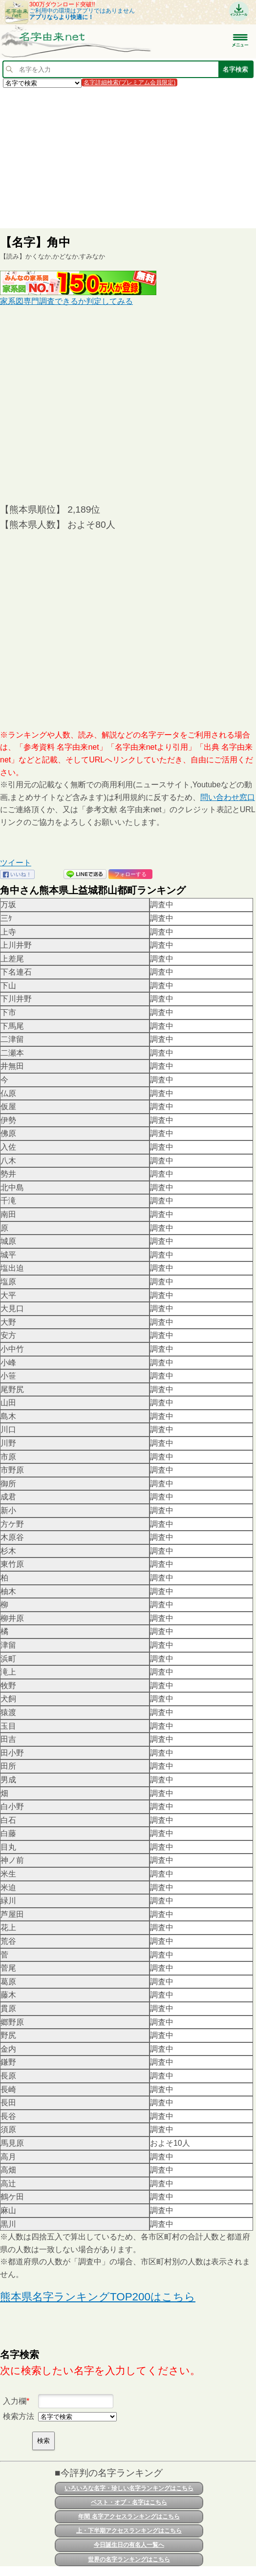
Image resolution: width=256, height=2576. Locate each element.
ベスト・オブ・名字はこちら (129, 2502)
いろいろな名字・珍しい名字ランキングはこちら (128, 2488)
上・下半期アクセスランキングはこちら (129, 2530)
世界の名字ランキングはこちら (129, 2559)
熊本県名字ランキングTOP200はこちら (97, 2297)
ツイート (15, 863)
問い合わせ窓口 (227, 797)
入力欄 (14, 2401)
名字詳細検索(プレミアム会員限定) (129, 82)
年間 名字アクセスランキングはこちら (128, 2516)
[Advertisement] (128, 157)
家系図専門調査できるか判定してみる (66, 301)
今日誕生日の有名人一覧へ (129, 2544)
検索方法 (18, 2416)
